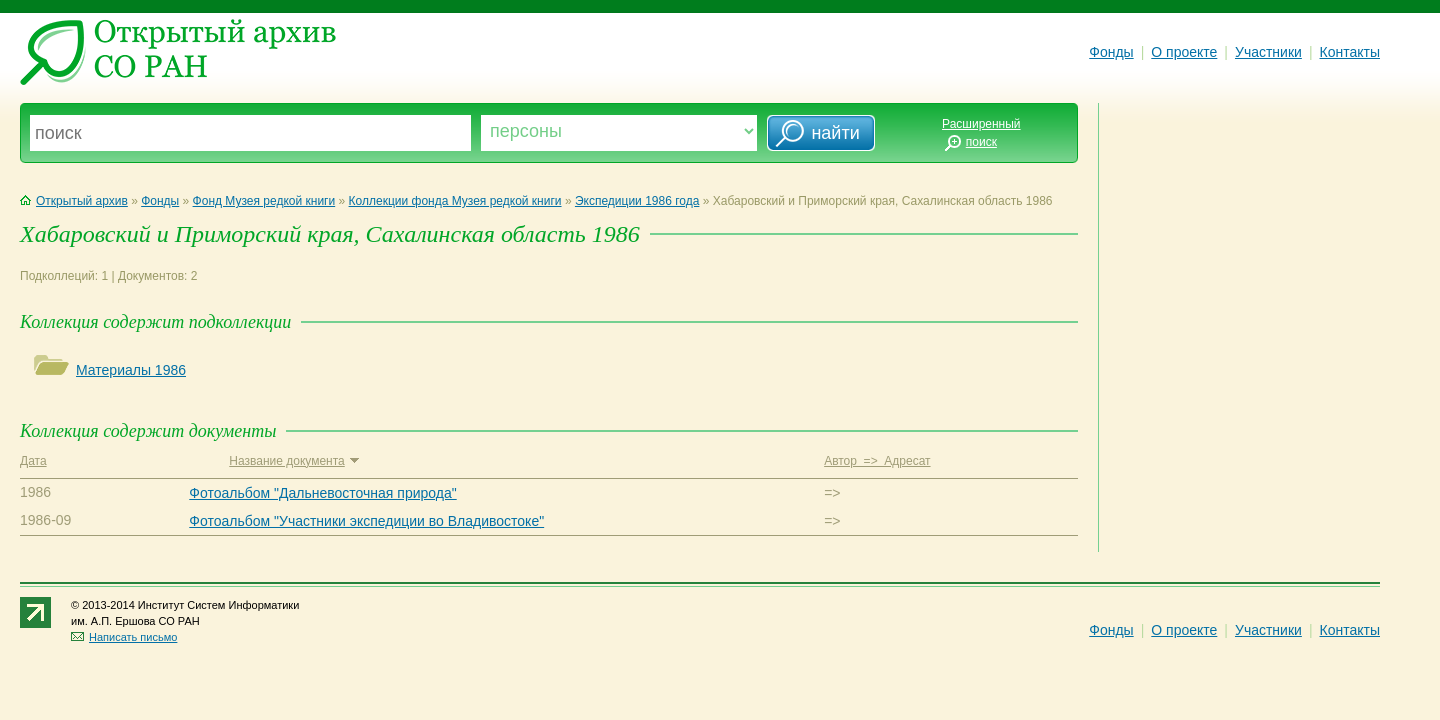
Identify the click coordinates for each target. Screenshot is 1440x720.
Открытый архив (74, 201)
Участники (1268, 52)
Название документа (293, 461)
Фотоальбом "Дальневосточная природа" (322, 493)
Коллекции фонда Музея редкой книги (455, 201)
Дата (33, 461)
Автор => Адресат (877, 461)
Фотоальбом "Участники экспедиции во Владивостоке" (366, 521)
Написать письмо (124, 637)
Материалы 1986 (131, 370)
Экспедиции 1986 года (637, 201)
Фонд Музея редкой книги (264, 201)
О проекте (1184, 52)
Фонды (1111, 52)
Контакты (1350, 52)
